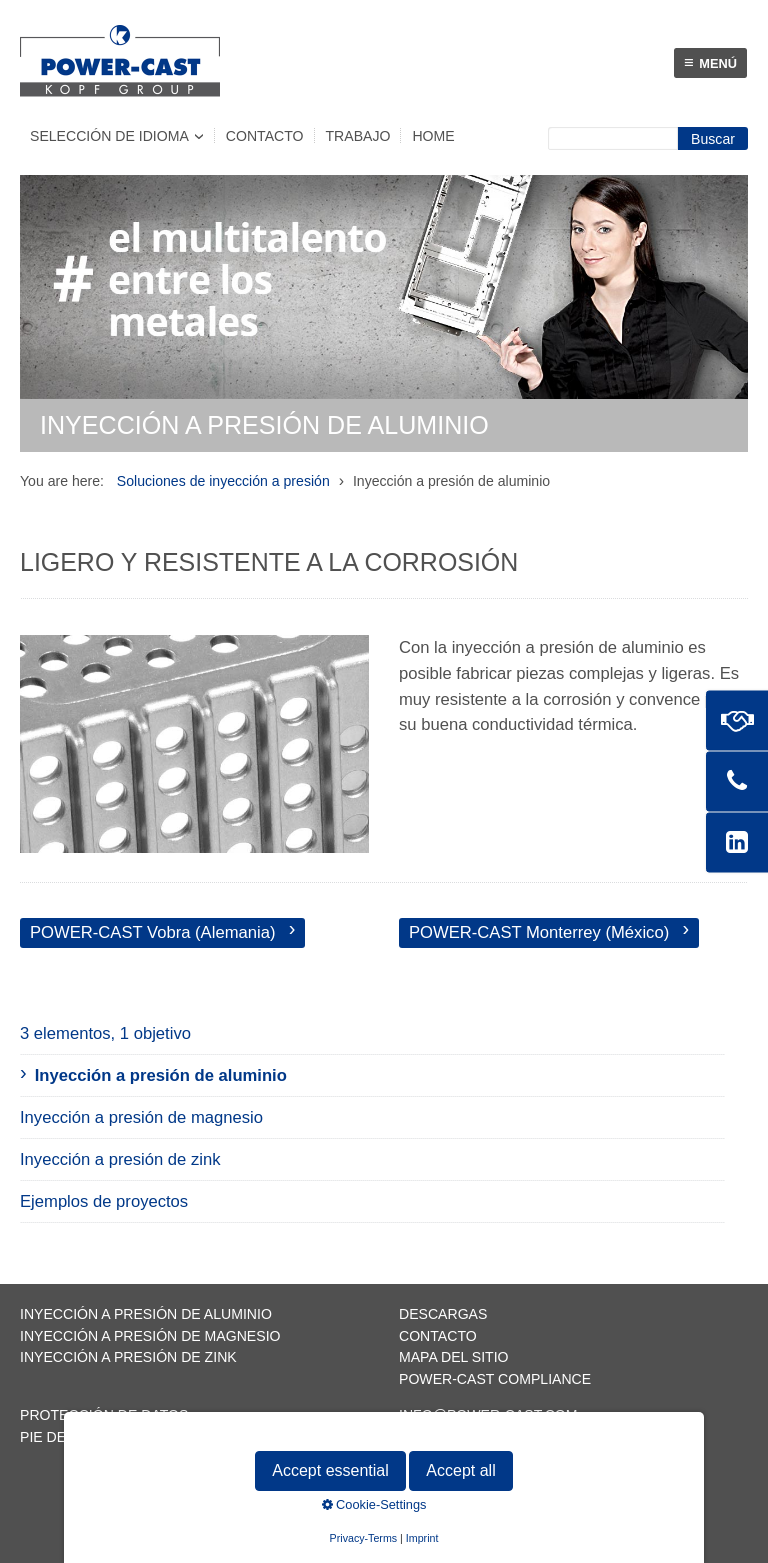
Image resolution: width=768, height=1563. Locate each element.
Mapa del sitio (454, 1357)
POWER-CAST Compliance (495, 1379)
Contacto (265, 136)
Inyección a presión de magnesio (141, 1117)
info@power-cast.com (488, 1415)
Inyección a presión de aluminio (161, 1075)
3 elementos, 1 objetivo (105, 1033)
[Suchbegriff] (613, 138)
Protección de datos (104, 1415)
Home (433, 136)
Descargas (443, 1314)
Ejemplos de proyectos (104, 1201)
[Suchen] (713, 138)
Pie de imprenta (81, 1437)
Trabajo (358, 136)
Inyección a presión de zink (120, 1159)
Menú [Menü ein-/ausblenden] (710, 62)
